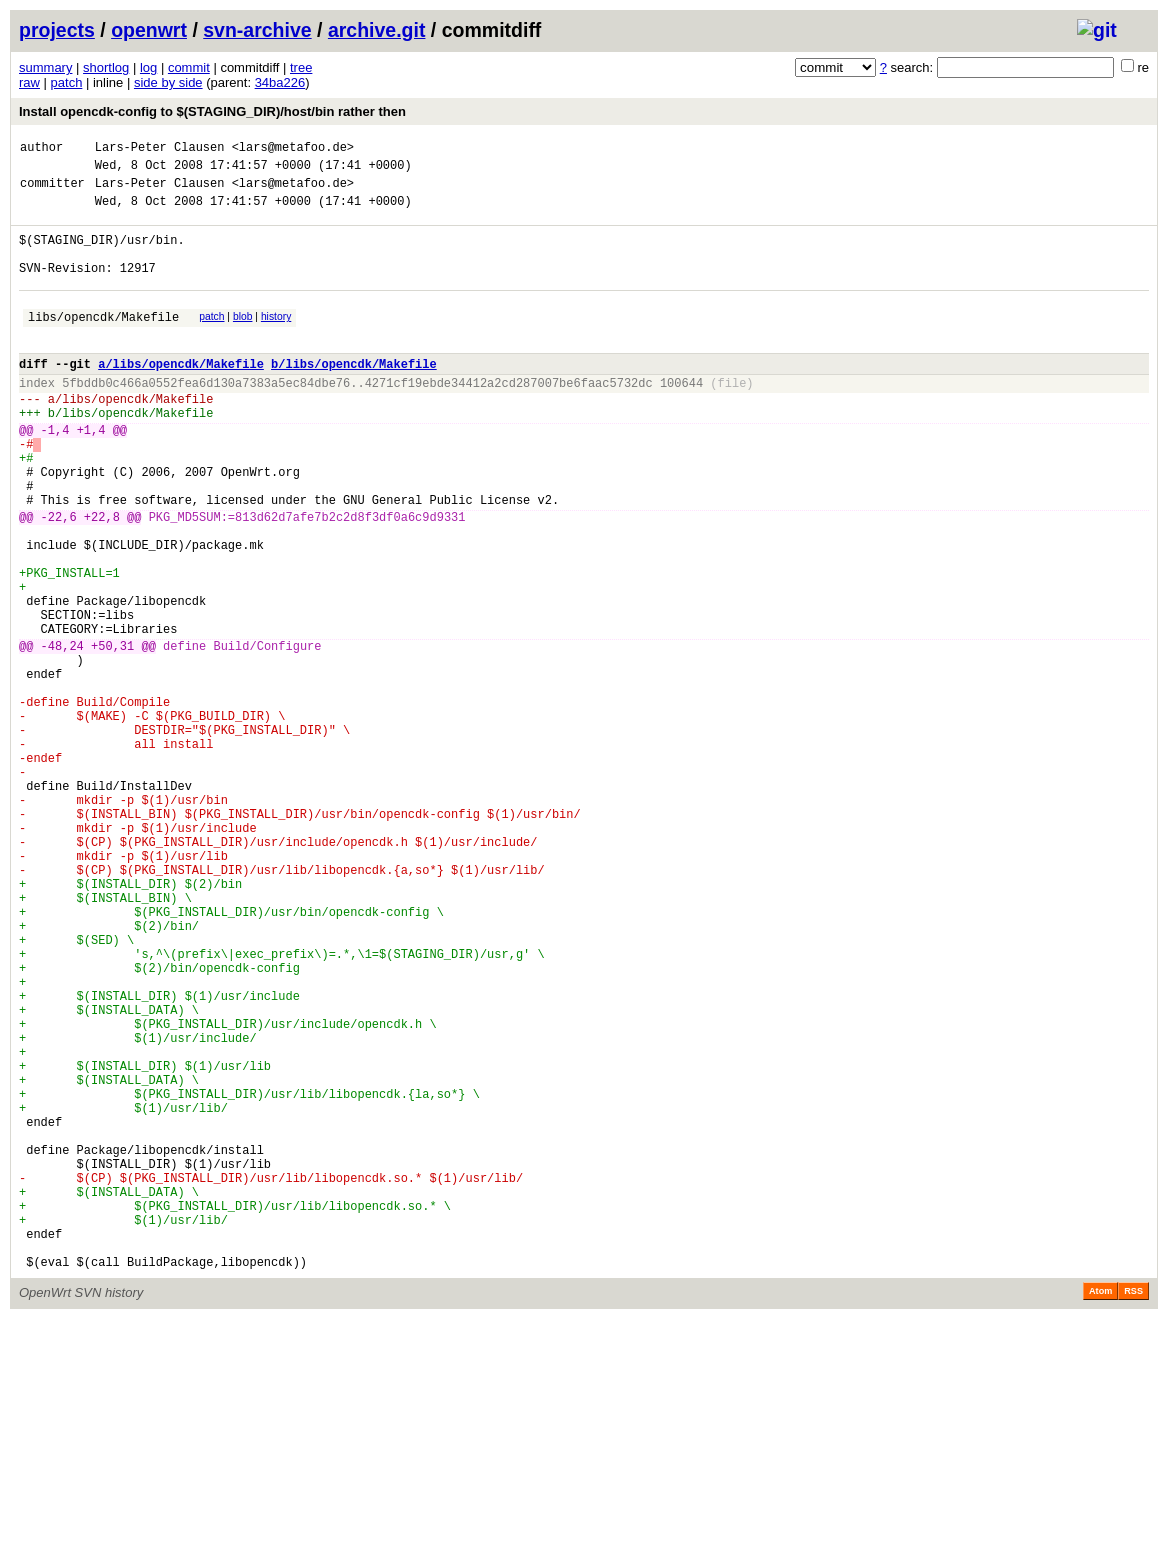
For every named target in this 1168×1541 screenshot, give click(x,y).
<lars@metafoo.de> (293, 149)
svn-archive (257, 30)
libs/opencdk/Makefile (103, 343)
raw (29, 82)
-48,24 (62, 735)
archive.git (377, 30)
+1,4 (91, 474)
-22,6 (59, 579)
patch (67, 82)
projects (57, 30)
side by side (168, 82)
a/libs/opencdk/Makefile (181, 396)
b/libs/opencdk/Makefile (354, 396)
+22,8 (102, 579)
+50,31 (112, 735)
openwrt (149, 30)
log (148, 67)
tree (301, 67)
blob (243, 340)
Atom (1100, 1513)
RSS (1133, 1513)
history (276, 340)
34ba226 (280, 82)
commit (189, 67)
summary (45, 67)
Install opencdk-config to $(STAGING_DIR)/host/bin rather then (212, 111)
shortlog (106, 67)
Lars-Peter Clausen (160, 149)
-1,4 (55, 474)
